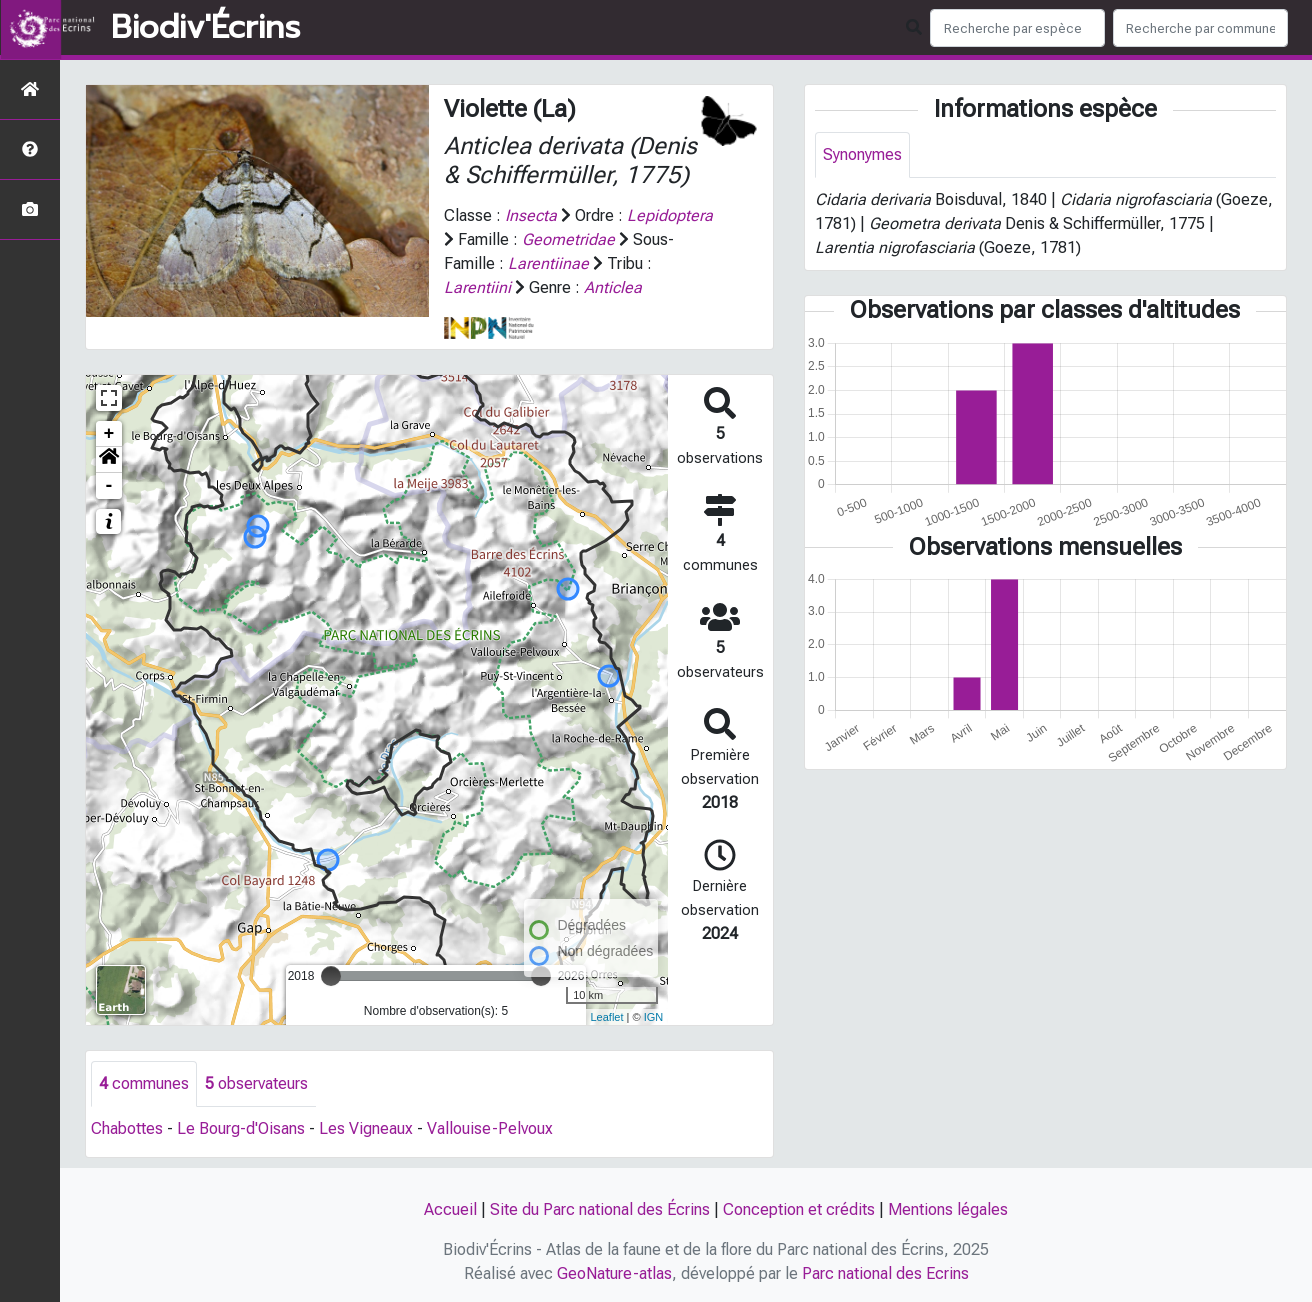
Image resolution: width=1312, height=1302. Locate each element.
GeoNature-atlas (614, 1273)
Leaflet (606, 1017)
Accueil (450, 1209)
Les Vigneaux (366, 1128)
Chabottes (127, 1128)
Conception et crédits (799, 1209)
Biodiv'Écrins (205, 28)
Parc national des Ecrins (885, 1273)
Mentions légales (948, 1209)
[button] (109, 460)
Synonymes (862, 154)
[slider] (331, 976)
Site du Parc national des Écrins (600, 1209)
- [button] (109, 486)
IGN (654, 1017)
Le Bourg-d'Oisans (241, 1128)
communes (144, 1083)
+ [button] (109, 434)
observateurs (256, 1083)
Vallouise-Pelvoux (490, 1128)
